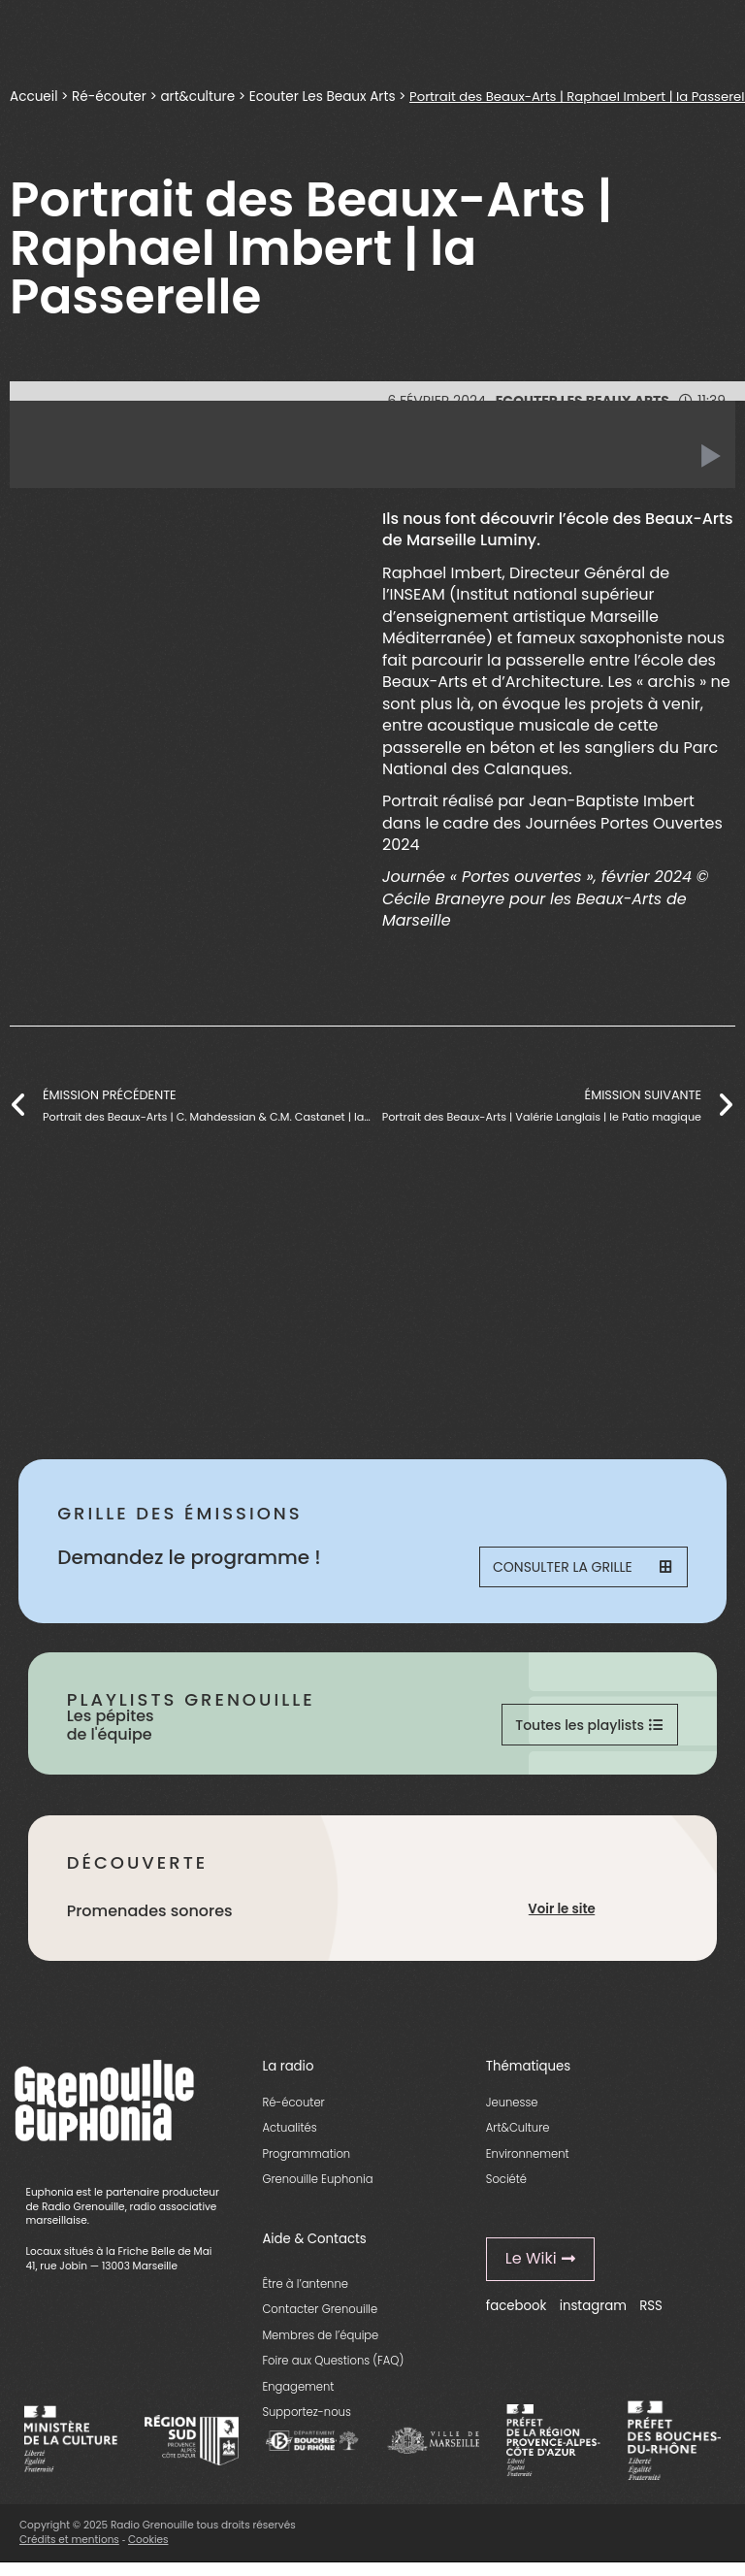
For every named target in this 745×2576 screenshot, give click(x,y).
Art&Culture (518, 2138)
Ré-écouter (110, 96)
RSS (651, 2315)
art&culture (201, 96)
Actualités (289, 2138)
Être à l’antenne (305, 2294)
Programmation (306, 2163)
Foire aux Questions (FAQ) (333, 2371)
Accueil (34, 96)
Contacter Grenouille (319, 2320)
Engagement (298, 2397)
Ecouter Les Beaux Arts (326, 96)
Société (506, 2190)
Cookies (148, 2549)
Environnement (527, 2163)
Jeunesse (512, 2112)
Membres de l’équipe (320, 2346)
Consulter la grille (587, 1570)
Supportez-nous (306, 2422)
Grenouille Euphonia (317, 2190)
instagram (593, 2315)
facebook (516, 2315)
